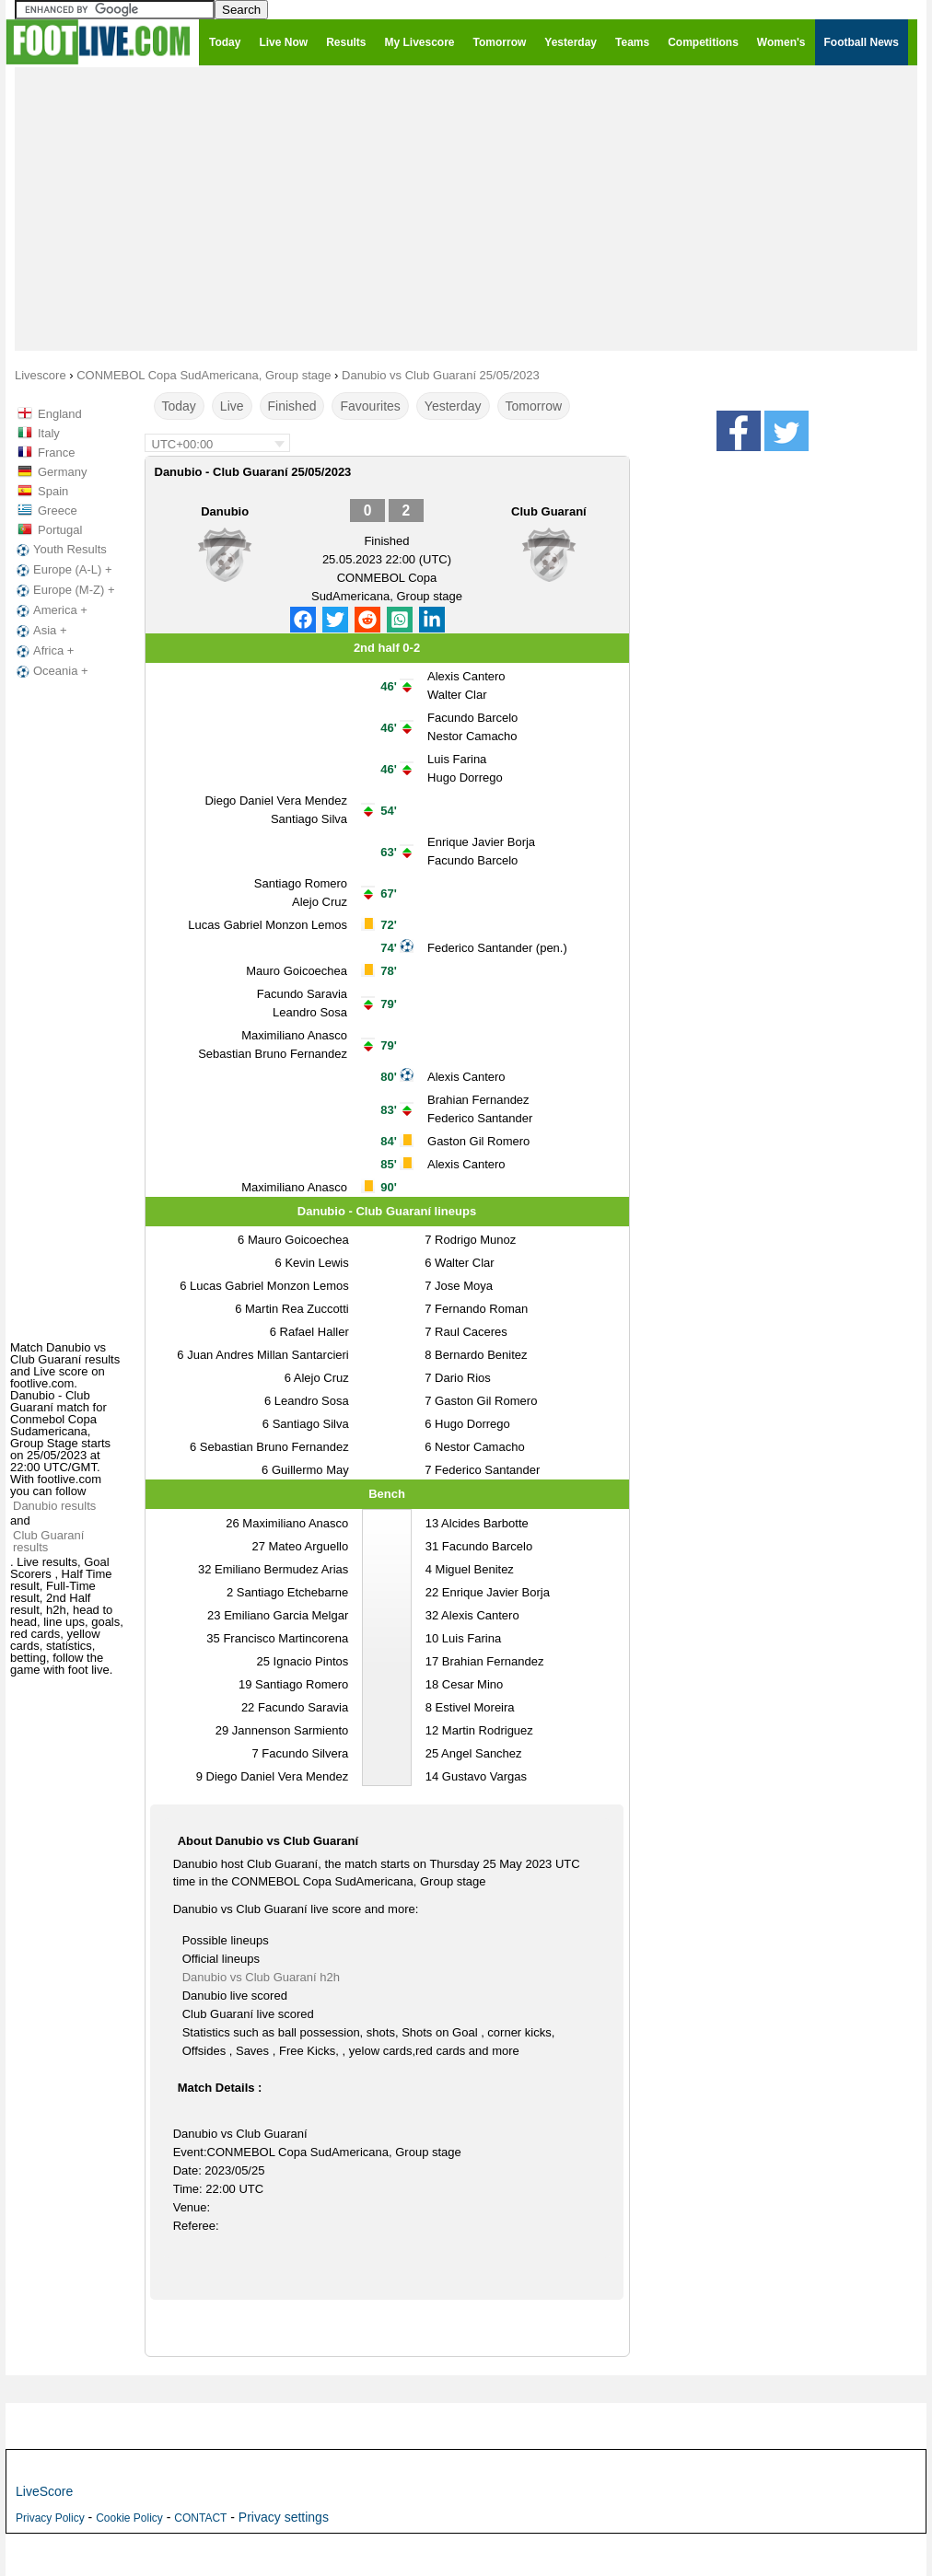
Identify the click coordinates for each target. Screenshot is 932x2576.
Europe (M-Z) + (64, 590)
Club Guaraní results (48, 1541)
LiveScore (44, 2491)
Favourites (370, 406)
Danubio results (54, 1506)
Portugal (60, 530)
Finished (292, 406)
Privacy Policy (50, 2518)
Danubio (225, 511)
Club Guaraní (549, 511)
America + (50, 610)
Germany (62, 472)
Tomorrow (534, 406)
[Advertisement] (466, 208)
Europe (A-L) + (62, 570)
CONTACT (200, 2518)
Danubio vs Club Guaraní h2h (261, 1977)
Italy (49, 433)
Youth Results (60, 549)
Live (232, 406)
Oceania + (50, 671)
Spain (53, 491)
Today (179, 406)
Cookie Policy (129, 2518)
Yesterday (453, 406)
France (56, 452)
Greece (57, 510)
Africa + (43, 651)
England (60, 414)
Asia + (40, 630)
